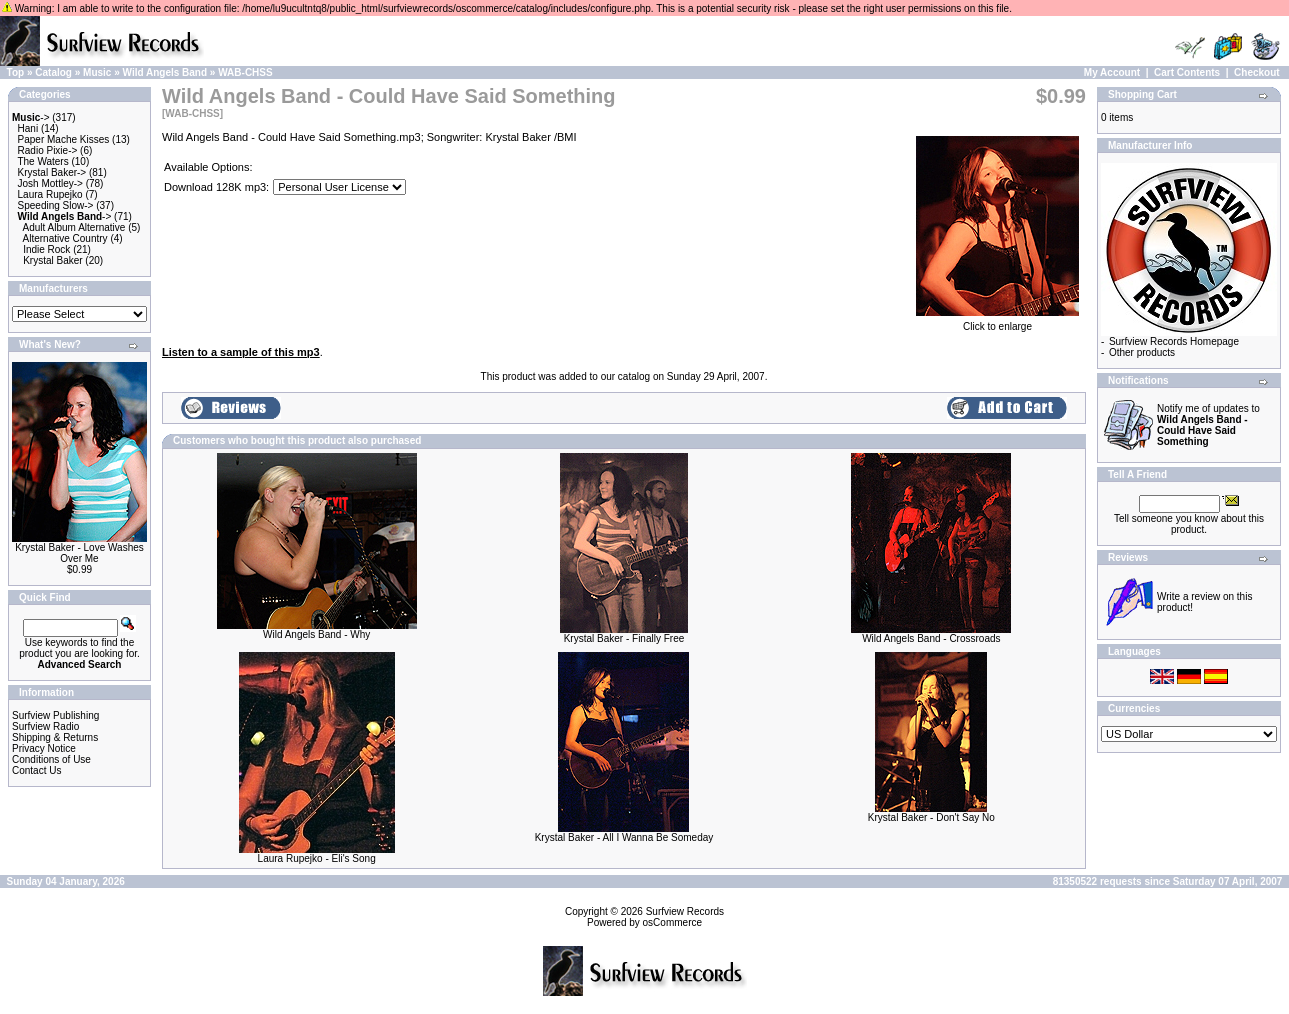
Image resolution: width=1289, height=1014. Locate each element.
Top (16, 72)
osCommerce (672, 922)
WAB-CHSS (245, 72)
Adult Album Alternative (74, 227)
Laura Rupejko (50, 194)
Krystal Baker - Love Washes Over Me (79, 553)
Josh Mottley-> (50, 183)
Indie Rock (46, 249)
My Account (1112, 72)
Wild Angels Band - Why (316, 634)
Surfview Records (685, 911)
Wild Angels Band (165, 72)
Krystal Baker (52, 260)
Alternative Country (65, 238)
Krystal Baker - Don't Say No (931, 817)
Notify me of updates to (1208, 425)
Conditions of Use (51, 759)
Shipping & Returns (55, 737)
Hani (28, 128)
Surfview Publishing (55, 715)
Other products (1142, 352)
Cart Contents (1187, 72)
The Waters (42, 161)
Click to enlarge (997, 322)
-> (31, 117)
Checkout (1257, 72)
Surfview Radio (45, 726)
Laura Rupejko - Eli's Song (317, 858)
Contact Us (36, 770)
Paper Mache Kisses (64, 139)
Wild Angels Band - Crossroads (931, 638)
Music (97, 72)
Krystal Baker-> (52, 172)
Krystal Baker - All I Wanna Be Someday (624, 837)
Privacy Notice (44, 748)
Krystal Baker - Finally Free (624, 638)
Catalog (53, 72)
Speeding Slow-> (56, 205)
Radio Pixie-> (48, 150)
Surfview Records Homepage (1174, 341)
